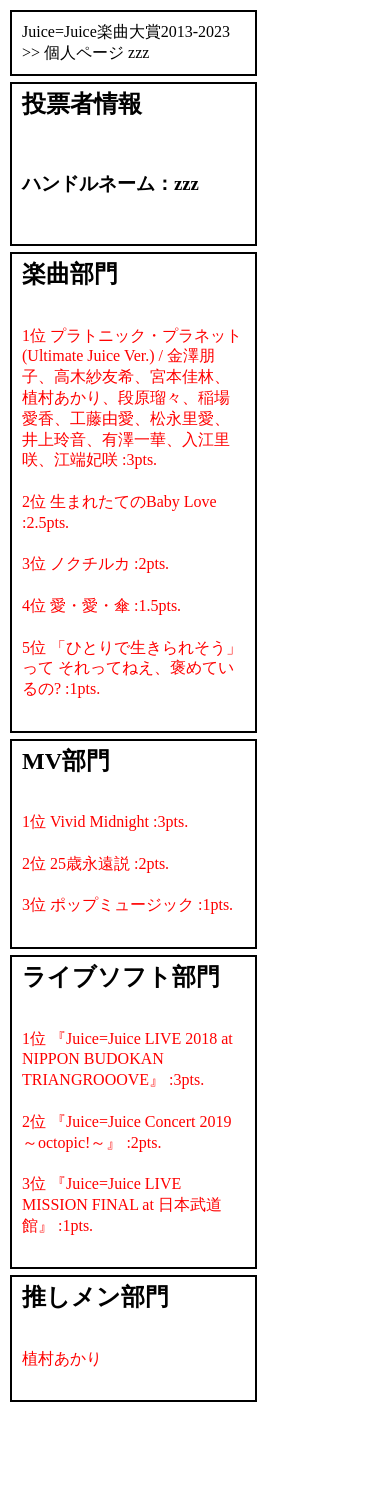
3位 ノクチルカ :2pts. (95, 563)
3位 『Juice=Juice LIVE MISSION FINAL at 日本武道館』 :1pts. (122, 1204)
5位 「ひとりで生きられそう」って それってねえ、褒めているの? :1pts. (132, 668)
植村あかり (62, 1358)
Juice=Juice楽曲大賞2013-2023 (126, 31)
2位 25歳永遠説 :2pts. (95, 863)
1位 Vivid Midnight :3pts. (105, 821)
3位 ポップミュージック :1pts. (127, 904)
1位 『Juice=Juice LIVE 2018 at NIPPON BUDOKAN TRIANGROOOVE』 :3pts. (127, 1059)
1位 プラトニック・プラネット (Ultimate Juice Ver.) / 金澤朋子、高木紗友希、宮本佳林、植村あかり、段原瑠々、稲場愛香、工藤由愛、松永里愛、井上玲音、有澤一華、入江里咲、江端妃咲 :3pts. (132, 398)
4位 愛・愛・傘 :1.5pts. (101, 605)
